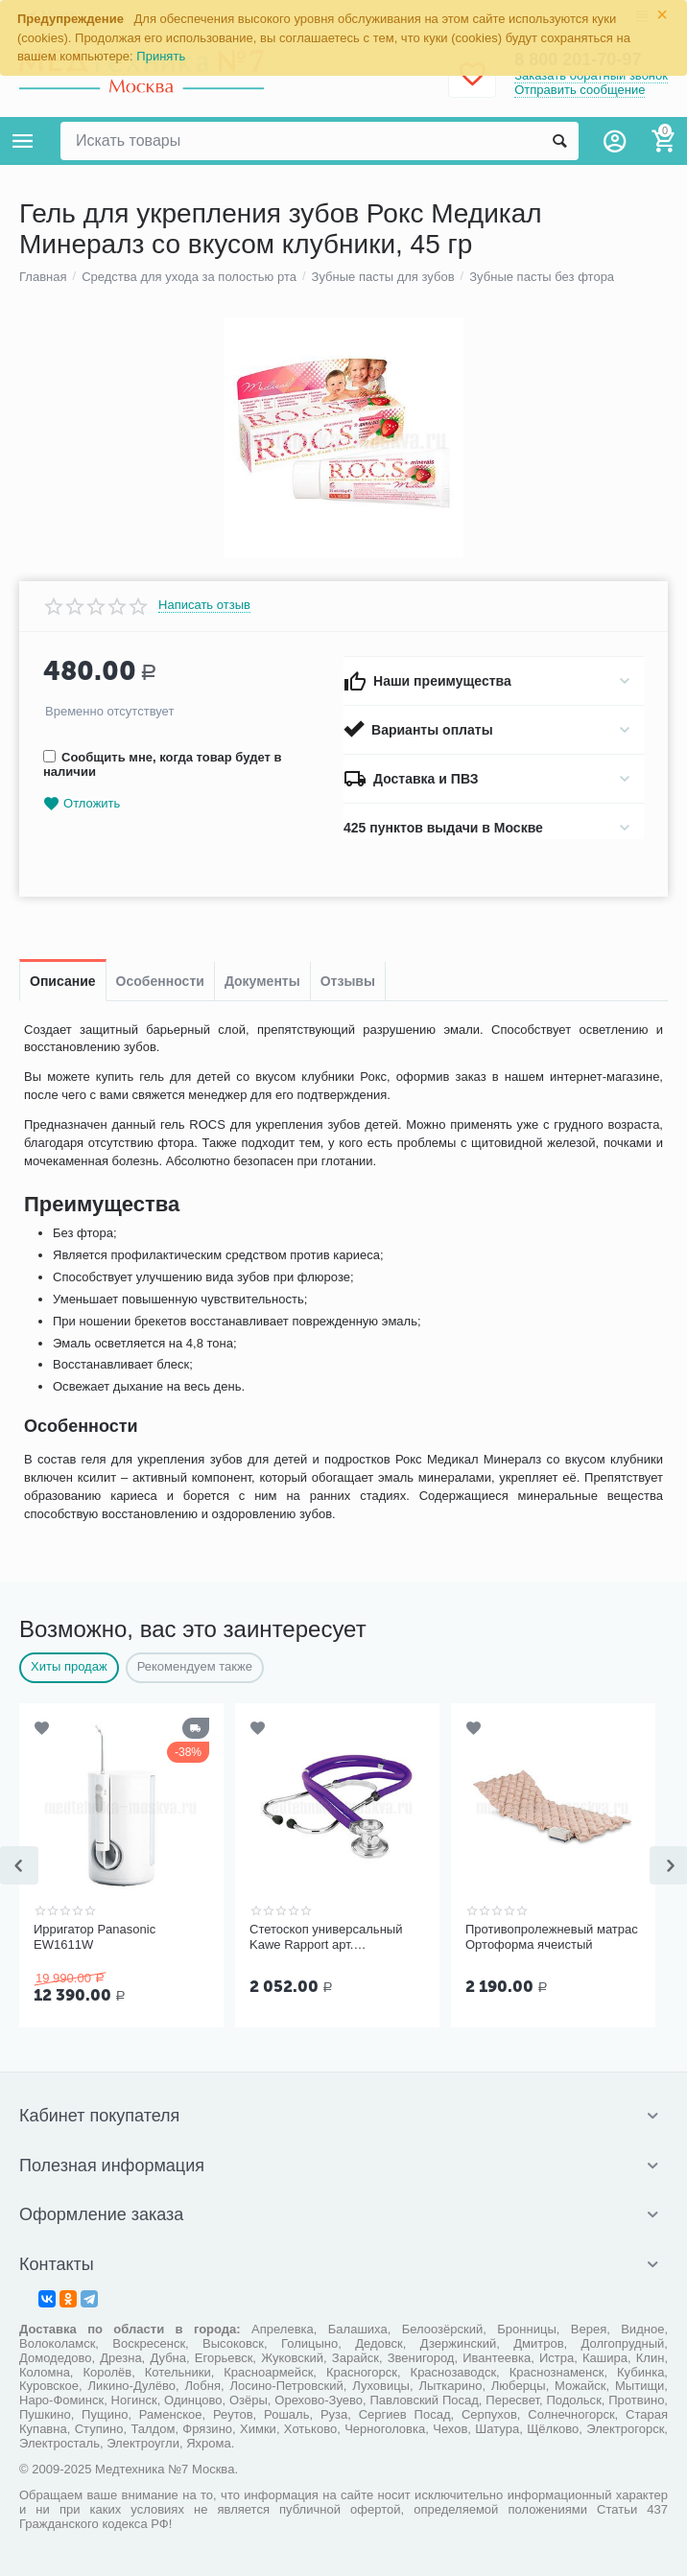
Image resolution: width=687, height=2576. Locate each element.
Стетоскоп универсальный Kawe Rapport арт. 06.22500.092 (325, 1937)
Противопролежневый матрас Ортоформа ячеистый (551, 1937)
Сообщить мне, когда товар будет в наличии (162, 764)
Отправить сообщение (579, 89)
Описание (63, 981)
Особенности (160, 981)
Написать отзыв (204, 605)
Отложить (81, 804)
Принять (160, 56)
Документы (262, 981)
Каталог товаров (23, 141)
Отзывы (347, 981)
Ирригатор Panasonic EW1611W (94, 1937)
